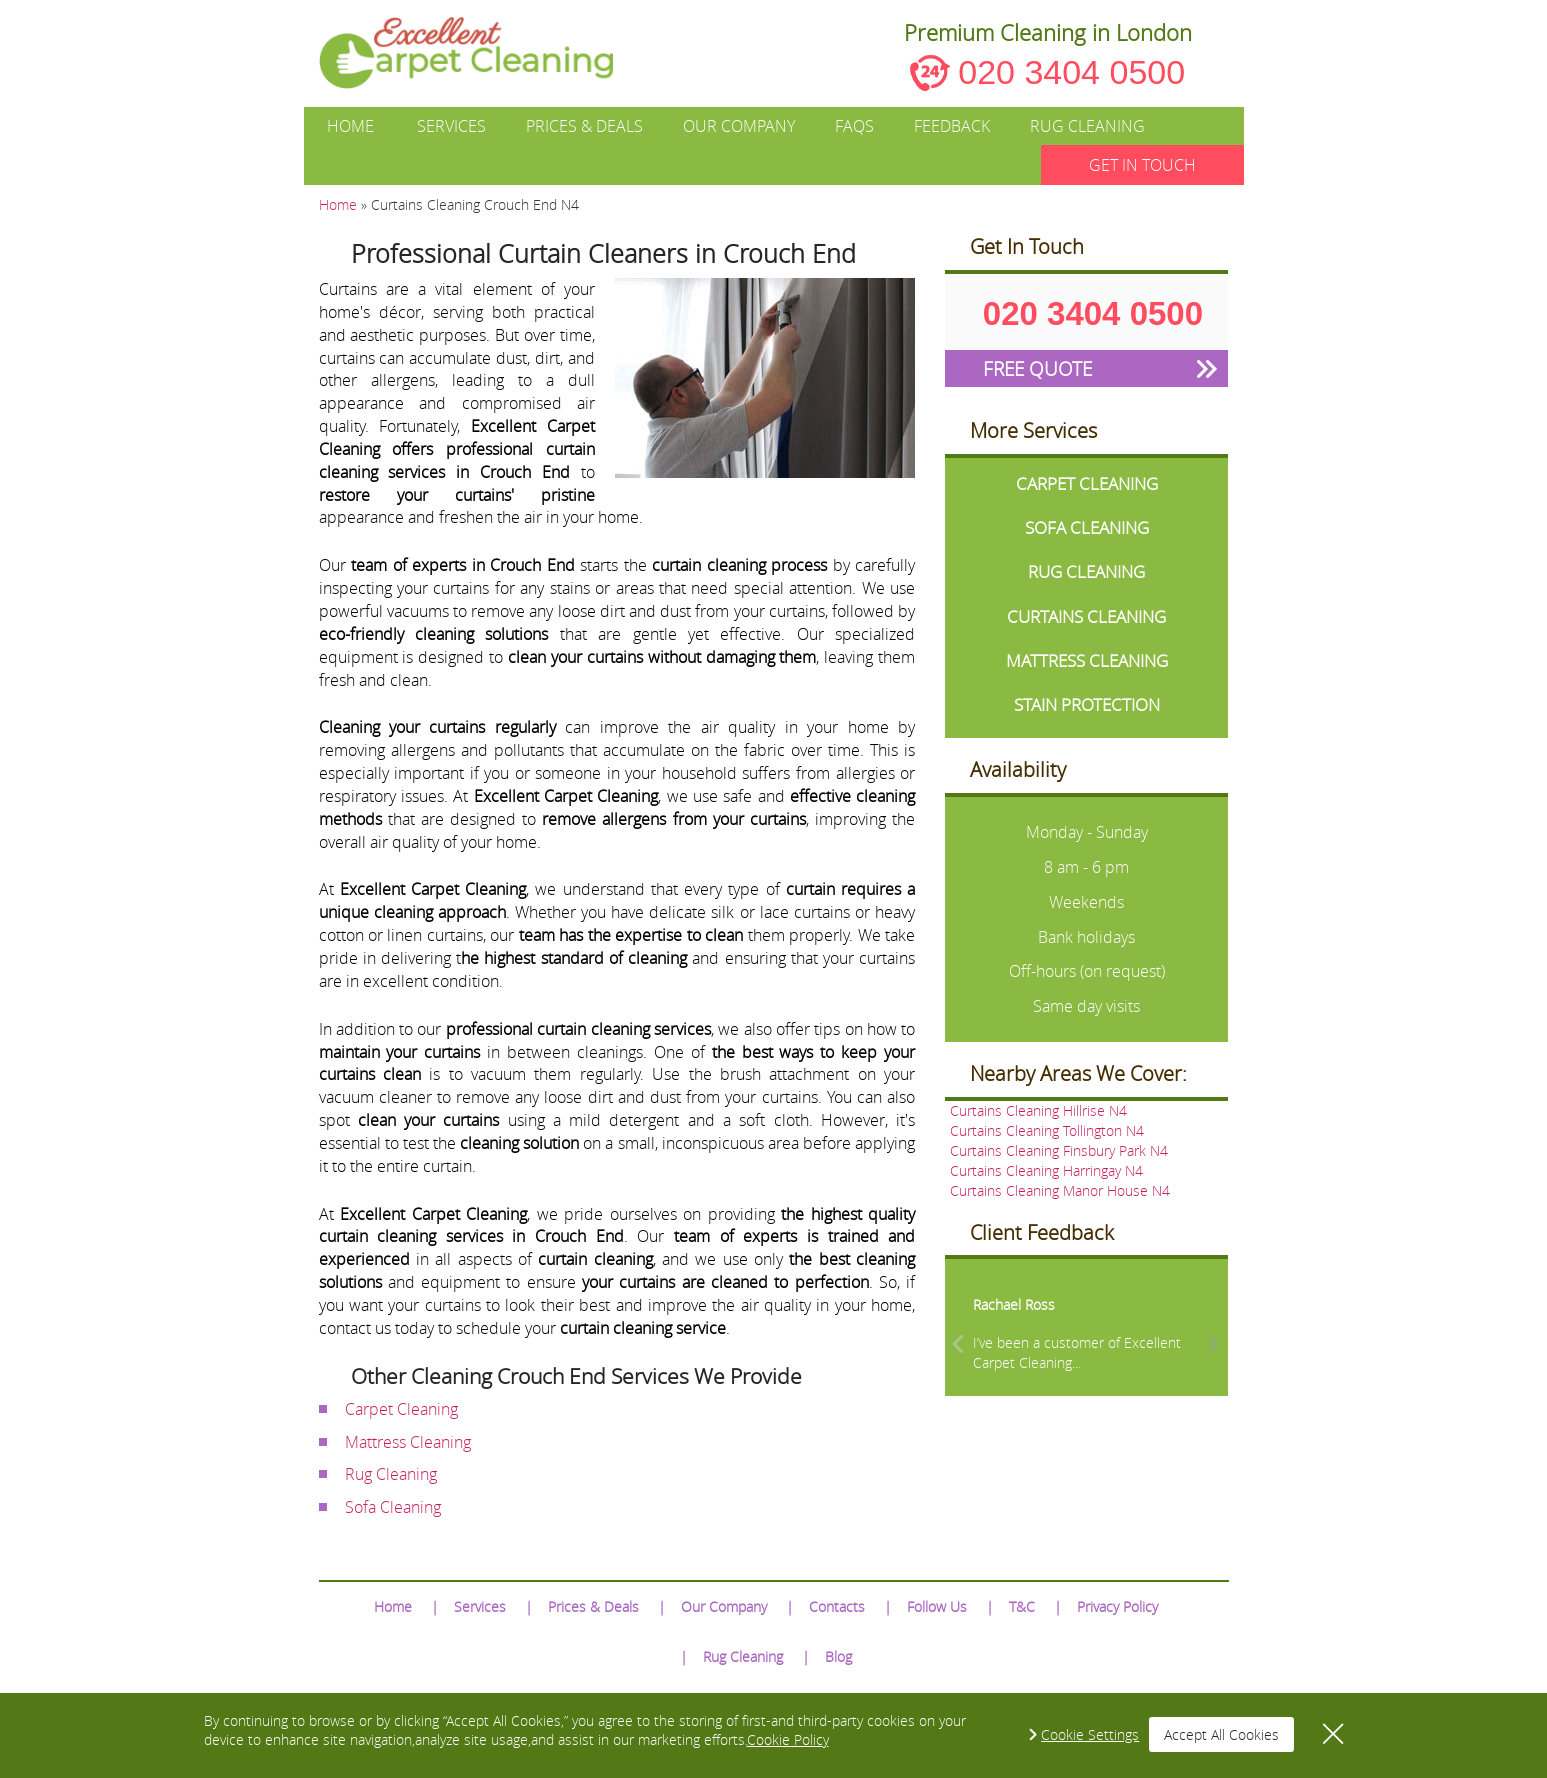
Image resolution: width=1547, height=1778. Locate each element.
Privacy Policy (1117, 1606)
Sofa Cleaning (393, 1507)
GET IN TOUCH (1142, 165)
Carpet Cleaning (401, 1409)
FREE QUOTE (1037, 368)
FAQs (854, 126)
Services (451, 126)
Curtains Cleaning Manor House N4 (1060, 1190)
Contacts (837, 1606)
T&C (1022, 1606)
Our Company (739, 126)
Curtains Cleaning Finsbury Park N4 (1059, 1150)
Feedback (952, 126)
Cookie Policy (788, 1739)
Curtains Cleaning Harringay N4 (1046, 1170)
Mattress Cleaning (408, 1442)
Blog (838, 1656)
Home (350, 126)
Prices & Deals (584, 126)
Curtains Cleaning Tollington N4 (1047, 1130)
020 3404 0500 (1071, 72)
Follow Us (937, 1606)
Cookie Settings (1090, 1734)
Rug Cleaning (1087, 126)
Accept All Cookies (1221, 1734)
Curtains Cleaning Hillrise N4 (1038, 1110)
